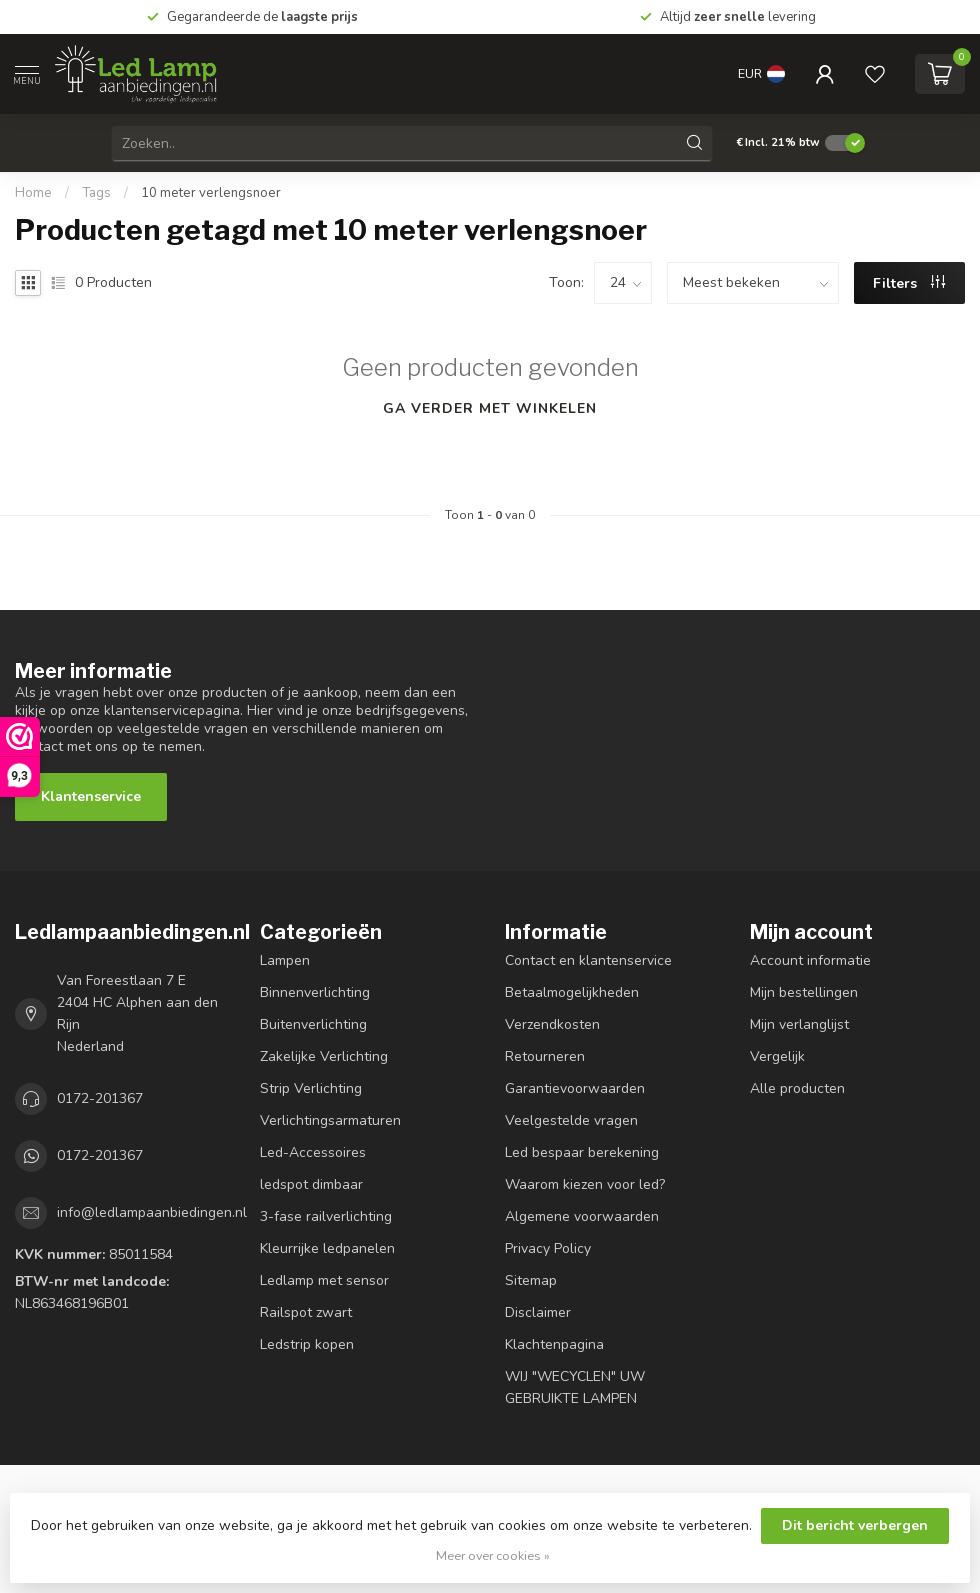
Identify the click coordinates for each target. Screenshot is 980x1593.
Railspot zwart (306, 1312)
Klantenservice (91, 796)
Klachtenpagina (554, 1344)
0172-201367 (100, 1098)
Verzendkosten (552, 1024)
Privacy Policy (548, 1248)
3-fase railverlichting (326, 1216)
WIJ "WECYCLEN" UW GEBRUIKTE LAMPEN (575, 1387)
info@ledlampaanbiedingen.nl (152, 1212)
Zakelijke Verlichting (324, 1056)
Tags (96, 193)
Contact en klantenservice (588, 960)
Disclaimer (538, 1312)
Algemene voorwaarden (582, 1216)
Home (33, 193)
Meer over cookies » (493, 1555)
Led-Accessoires (313, 1152)
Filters (909, 283)
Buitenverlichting (313, 1024)
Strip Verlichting (311, 1088)
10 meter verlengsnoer (211, 193)
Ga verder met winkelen (490, 408)
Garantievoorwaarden (575, 1088)
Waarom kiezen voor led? (585, 1184)
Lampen (285, 960)
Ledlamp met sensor (324, 1280)
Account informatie (810, 960)
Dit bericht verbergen (855, 1525)
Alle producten (797, 1088)
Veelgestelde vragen (571, 1120)
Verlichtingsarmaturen (330, 1120)
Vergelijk (777, 1056)
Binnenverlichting (315, 992)
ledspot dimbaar (311, 1184)
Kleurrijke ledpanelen (327, 1248)
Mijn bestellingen (804, 992)
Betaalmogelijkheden (572, 992)
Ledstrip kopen (307, 1344)
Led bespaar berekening (582, 1152)
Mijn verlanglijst (799, 1024)
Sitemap (531, 1280)
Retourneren (545, 1056)
